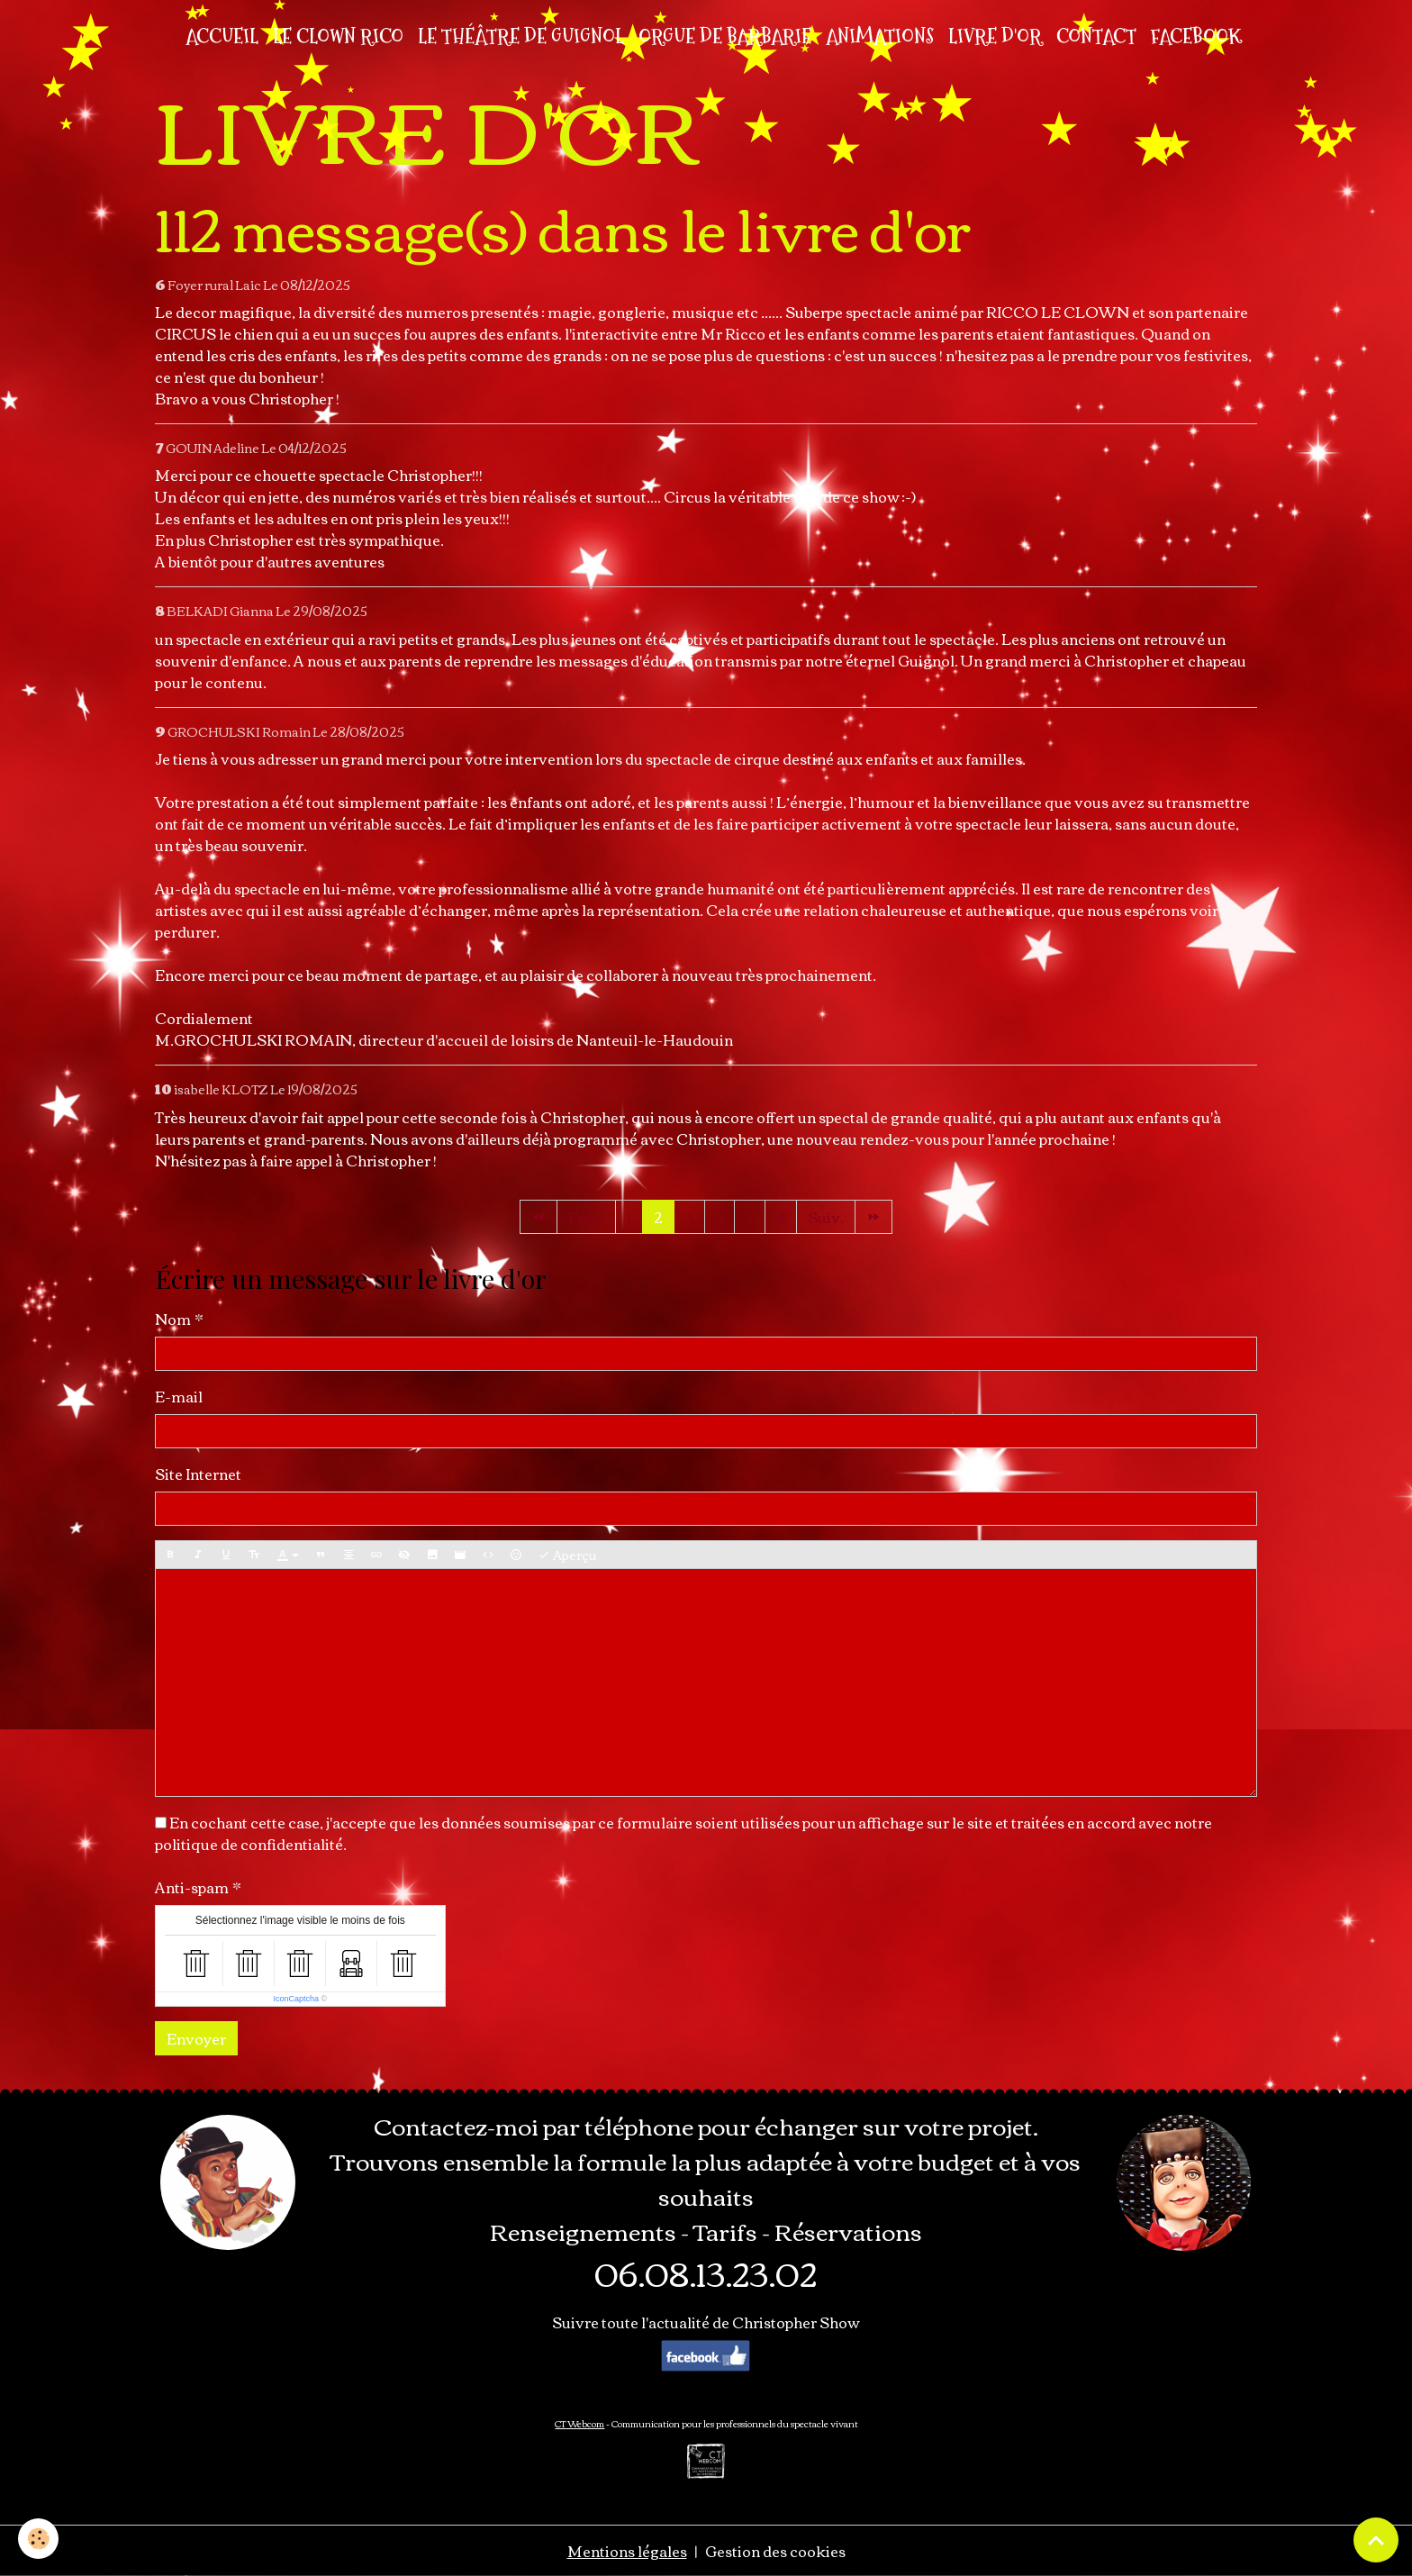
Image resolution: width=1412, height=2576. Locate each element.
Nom (173, 1318)
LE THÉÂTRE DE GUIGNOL (521, 36)
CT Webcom (579, 2423)
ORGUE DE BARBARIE (724, 36)
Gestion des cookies (775, 2551)
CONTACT (1096, 36)
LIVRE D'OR (995, 36)
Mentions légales (627, 2550)
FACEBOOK (1196, 36)
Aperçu (567, 1554)
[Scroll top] (1375, 2539)
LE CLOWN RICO (338, 36)
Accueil (222, 36)
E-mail (179, 1396)
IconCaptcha (296, 1998)
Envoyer (196, 2038)
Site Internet (198, 1473)
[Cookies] (38, 2538)
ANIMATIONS (880, 36)
